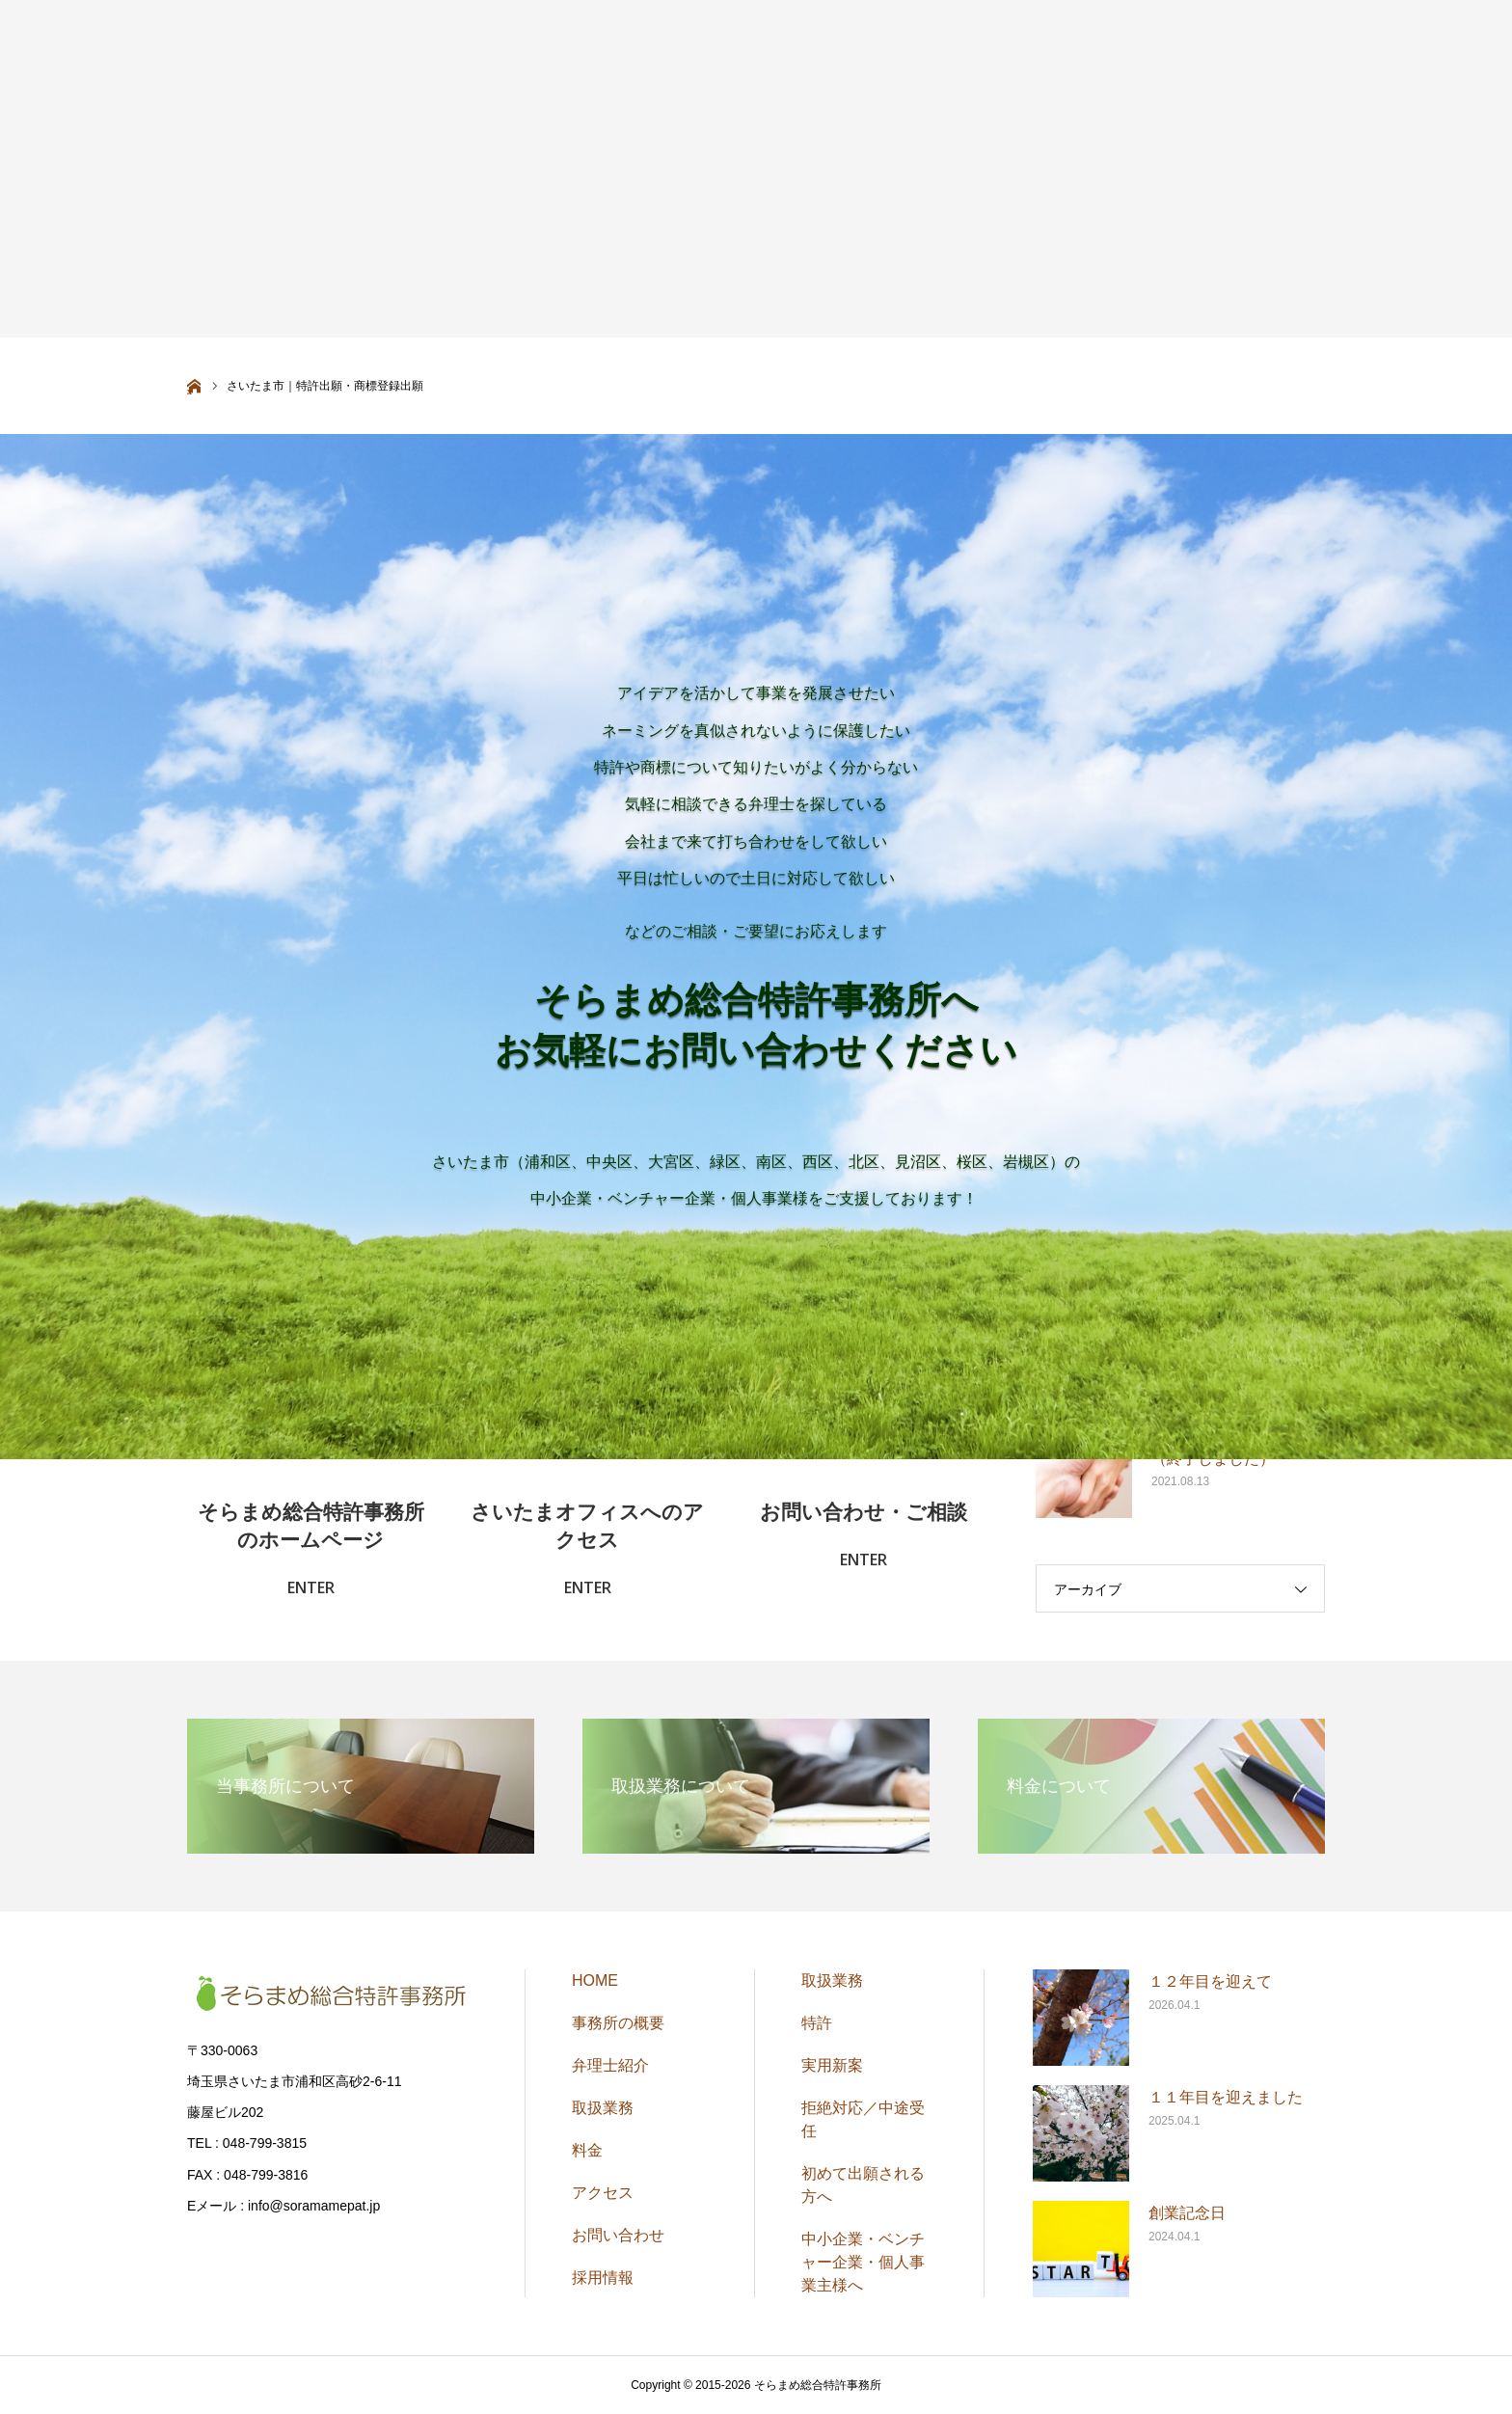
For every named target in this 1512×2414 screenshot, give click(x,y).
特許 (816, 2023)
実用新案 (832, 2065)
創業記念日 (1187, 2213)
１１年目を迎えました (1225, 2097)
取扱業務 (603, 2108)
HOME (595, 1980)
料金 (587, 2150)
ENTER (311, 1587)
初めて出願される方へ (863, 2185)
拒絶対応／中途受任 (863, 2119)
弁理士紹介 (610, 2065)
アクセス (603, 2192)
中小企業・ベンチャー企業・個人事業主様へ (863, 2262)
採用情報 (603, 2277)
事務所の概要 (618, 2023)
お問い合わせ (618, 2235)
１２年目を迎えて (1210, 1981)
